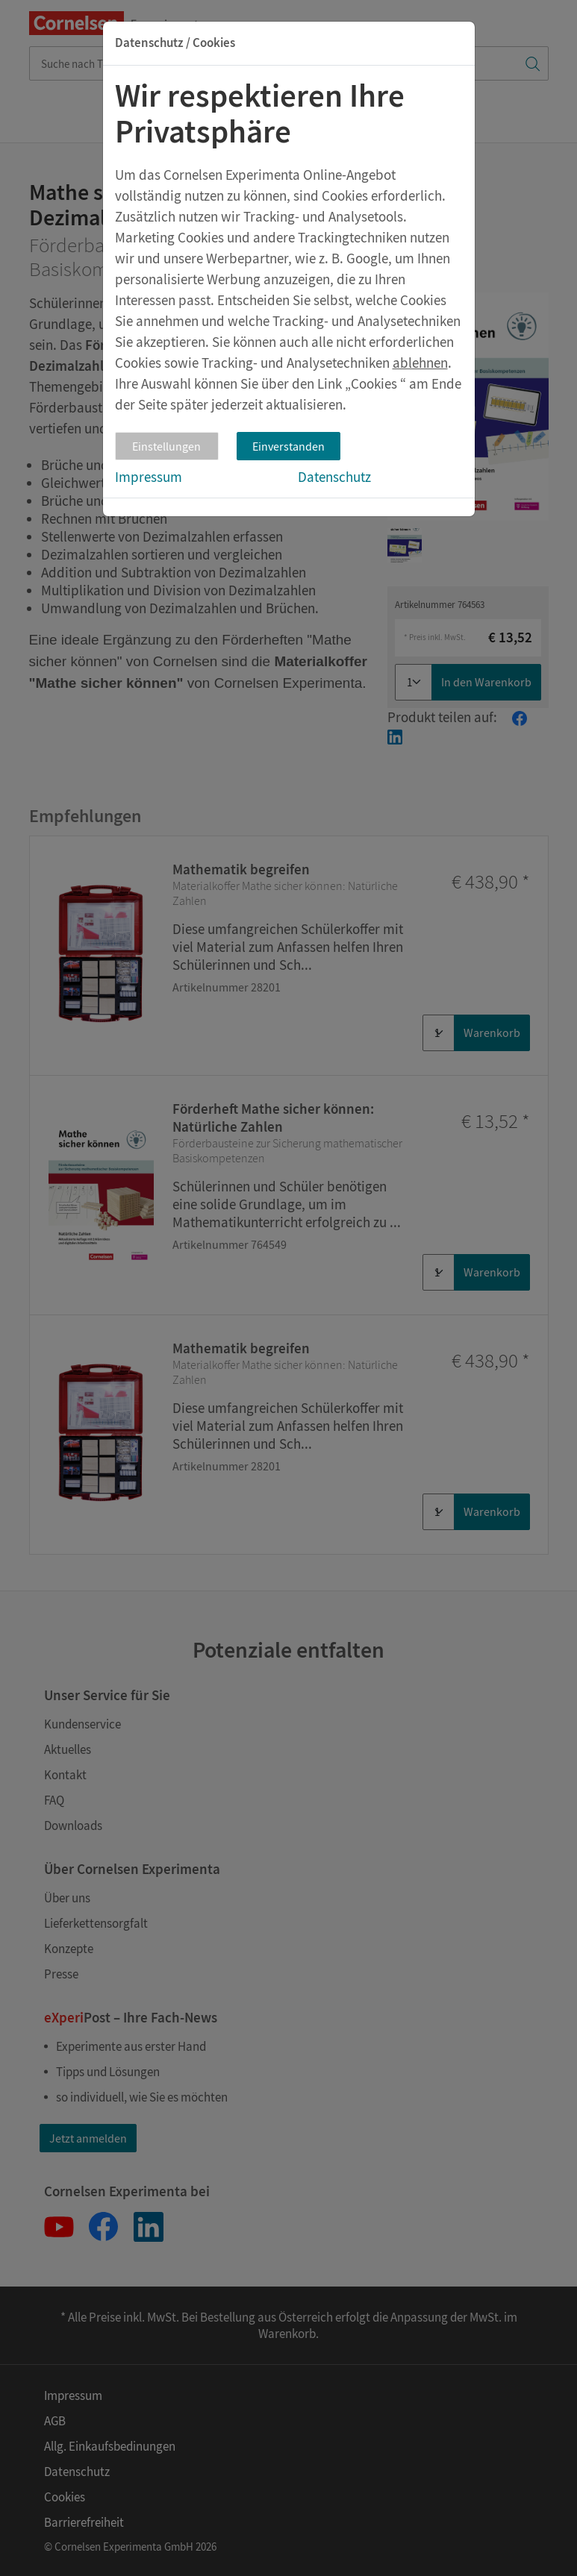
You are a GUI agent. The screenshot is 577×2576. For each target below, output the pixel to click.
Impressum (148, 477)
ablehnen (420, 363)
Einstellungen (166, 446)
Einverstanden (288, 446)
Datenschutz (334, 477)
